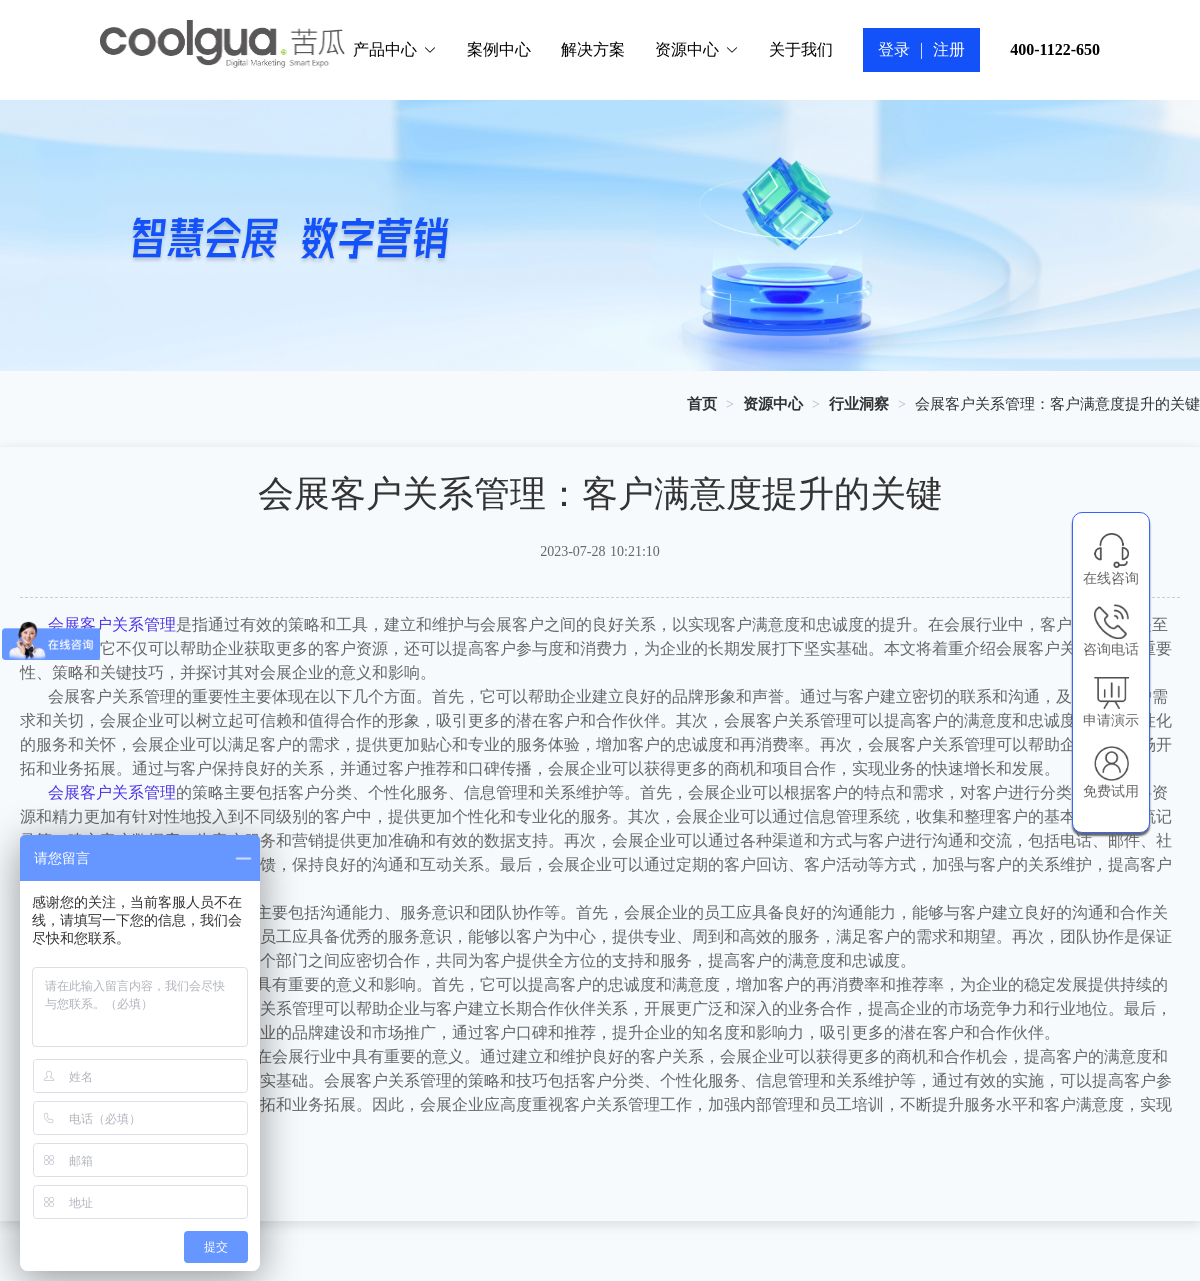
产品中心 (395, 49)
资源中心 (697, 49)
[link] (702, 404)
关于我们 (801, 49)
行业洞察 (859, 404)
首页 (702, 404)
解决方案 (593, 49)
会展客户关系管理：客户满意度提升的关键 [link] (1057, 404)
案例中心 (499, 49)
